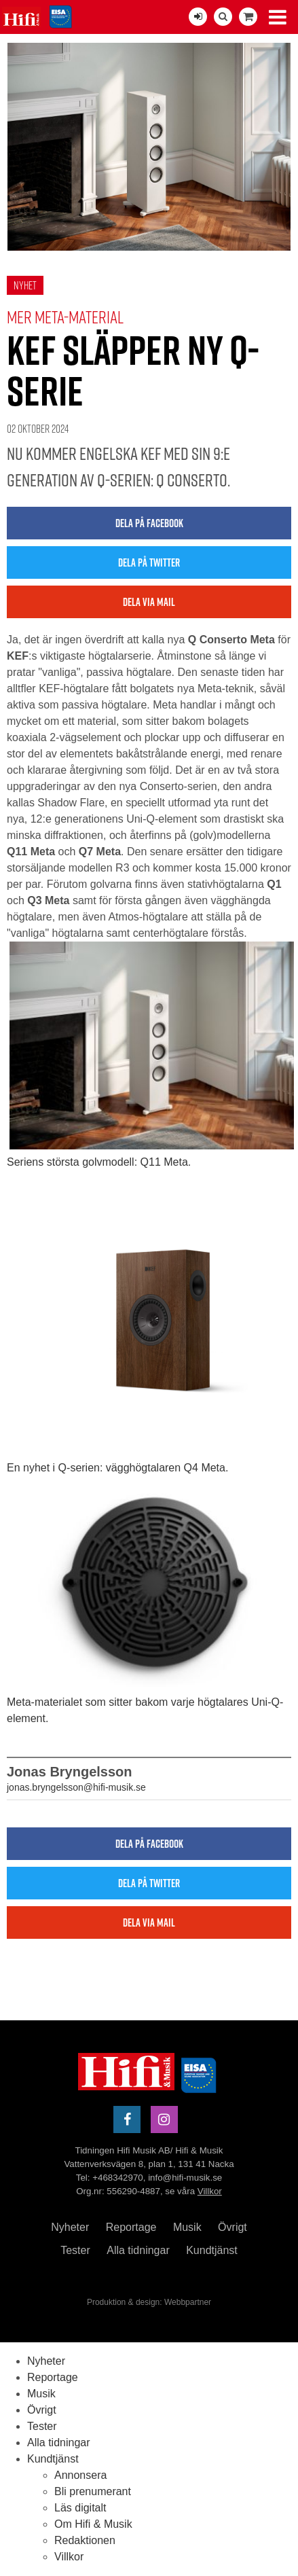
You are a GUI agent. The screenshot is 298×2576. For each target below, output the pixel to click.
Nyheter (70, 2227)
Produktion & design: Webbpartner (149, 2302)
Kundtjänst (212, 2250)
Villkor (210, 2191)
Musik (187, 2227)
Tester (75, 2250)
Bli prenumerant (92, 2491)
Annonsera (80, 2475)
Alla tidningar (138, 2250)
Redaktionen (84, 2540)
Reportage (131, 2227)
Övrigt (232, 2227)
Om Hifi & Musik (93, 2524)
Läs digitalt (80, 2508)
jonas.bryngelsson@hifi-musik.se (76, 1787)
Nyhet (25, 285)
